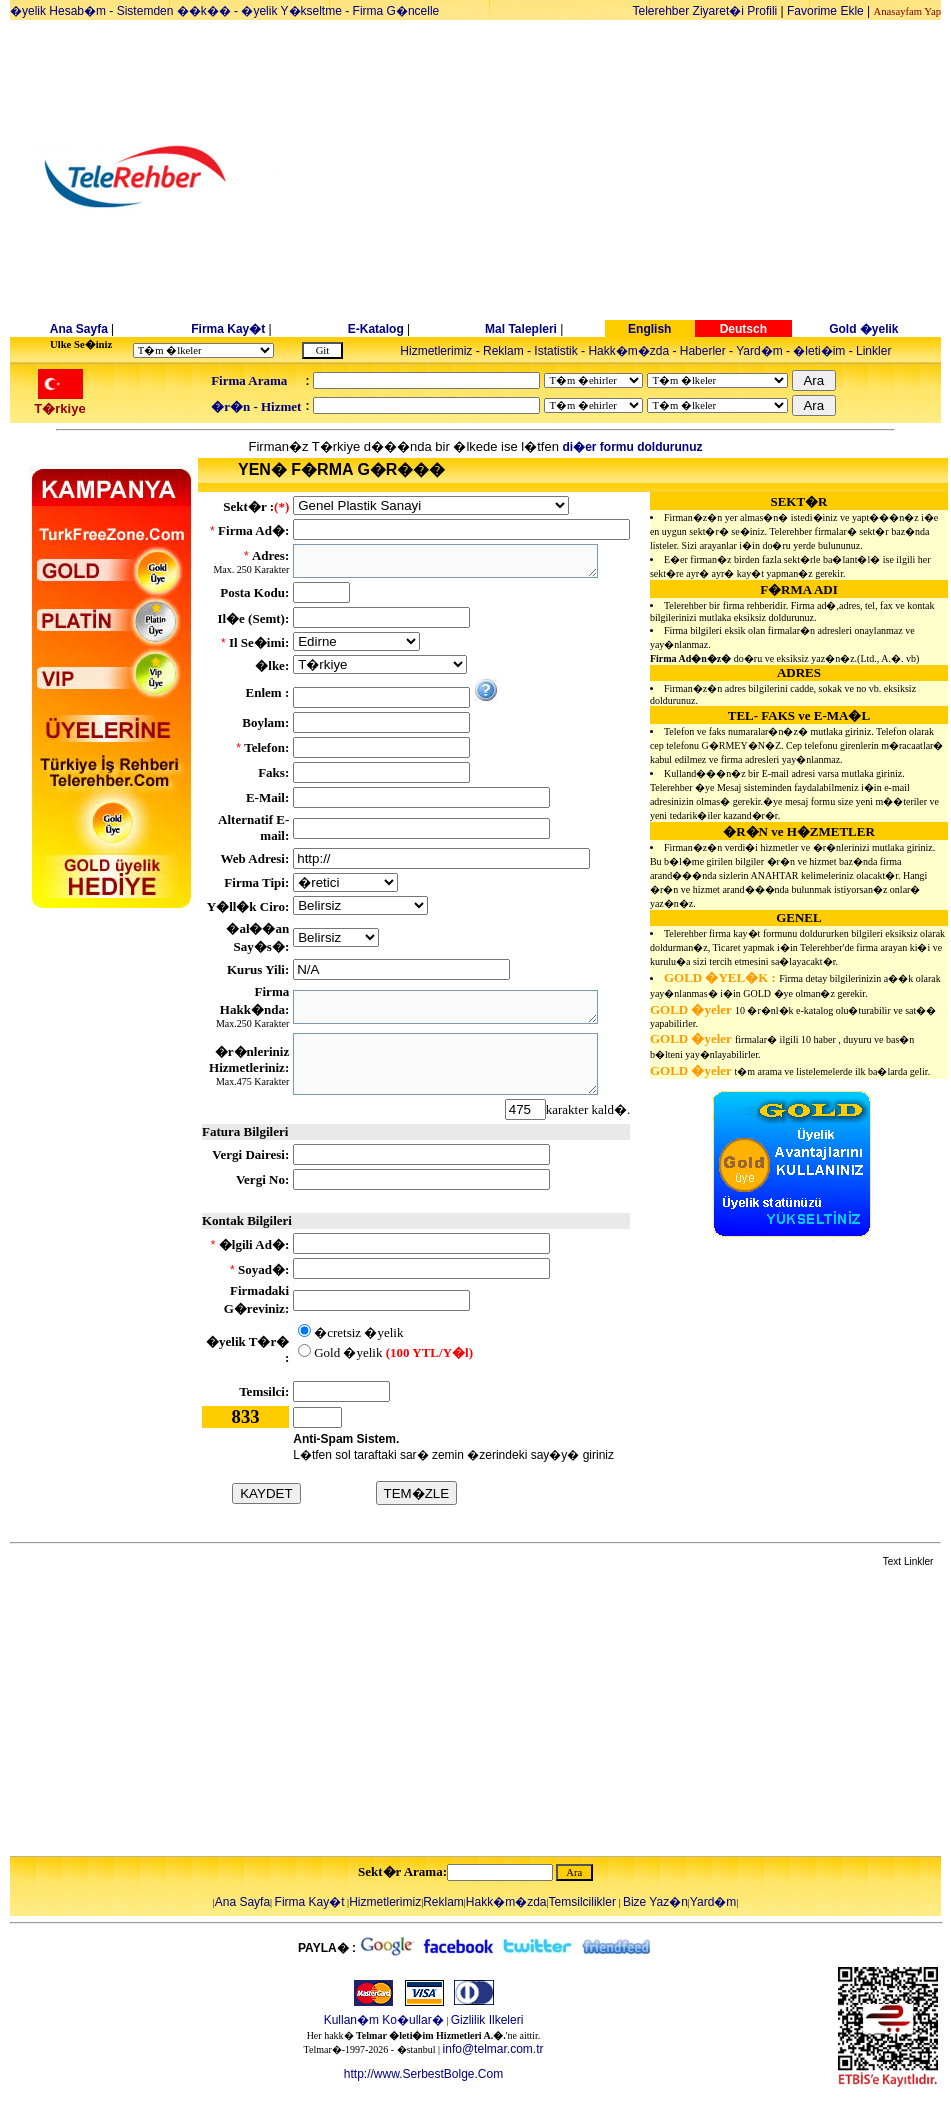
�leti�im (819, 351)
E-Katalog (376, 329)
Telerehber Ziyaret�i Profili (705, 11)
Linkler (873, 351)
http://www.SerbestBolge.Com (423, 2074)
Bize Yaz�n (655, 1902)
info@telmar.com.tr (493, 2049)
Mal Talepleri (521, 329)
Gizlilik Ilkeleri (487, 2020)
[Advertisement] (630, 177)
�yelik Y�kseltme (291, 11)
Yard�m (759, 351)
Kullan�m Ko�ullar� (384, 2020)
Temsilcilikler (582, 1902)
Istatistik (555, 351)
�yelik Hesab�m (58, 11)
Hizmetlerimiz (436, 351)
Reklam (503, 351)
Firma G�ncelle (396, 11)
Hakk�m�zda (628, 351)
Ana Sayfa (79, 329)
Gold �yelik (863, 329)
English (649, 329)
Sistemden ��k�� (174, 11)
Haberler (703, 351)
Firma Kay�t (228, 329)
